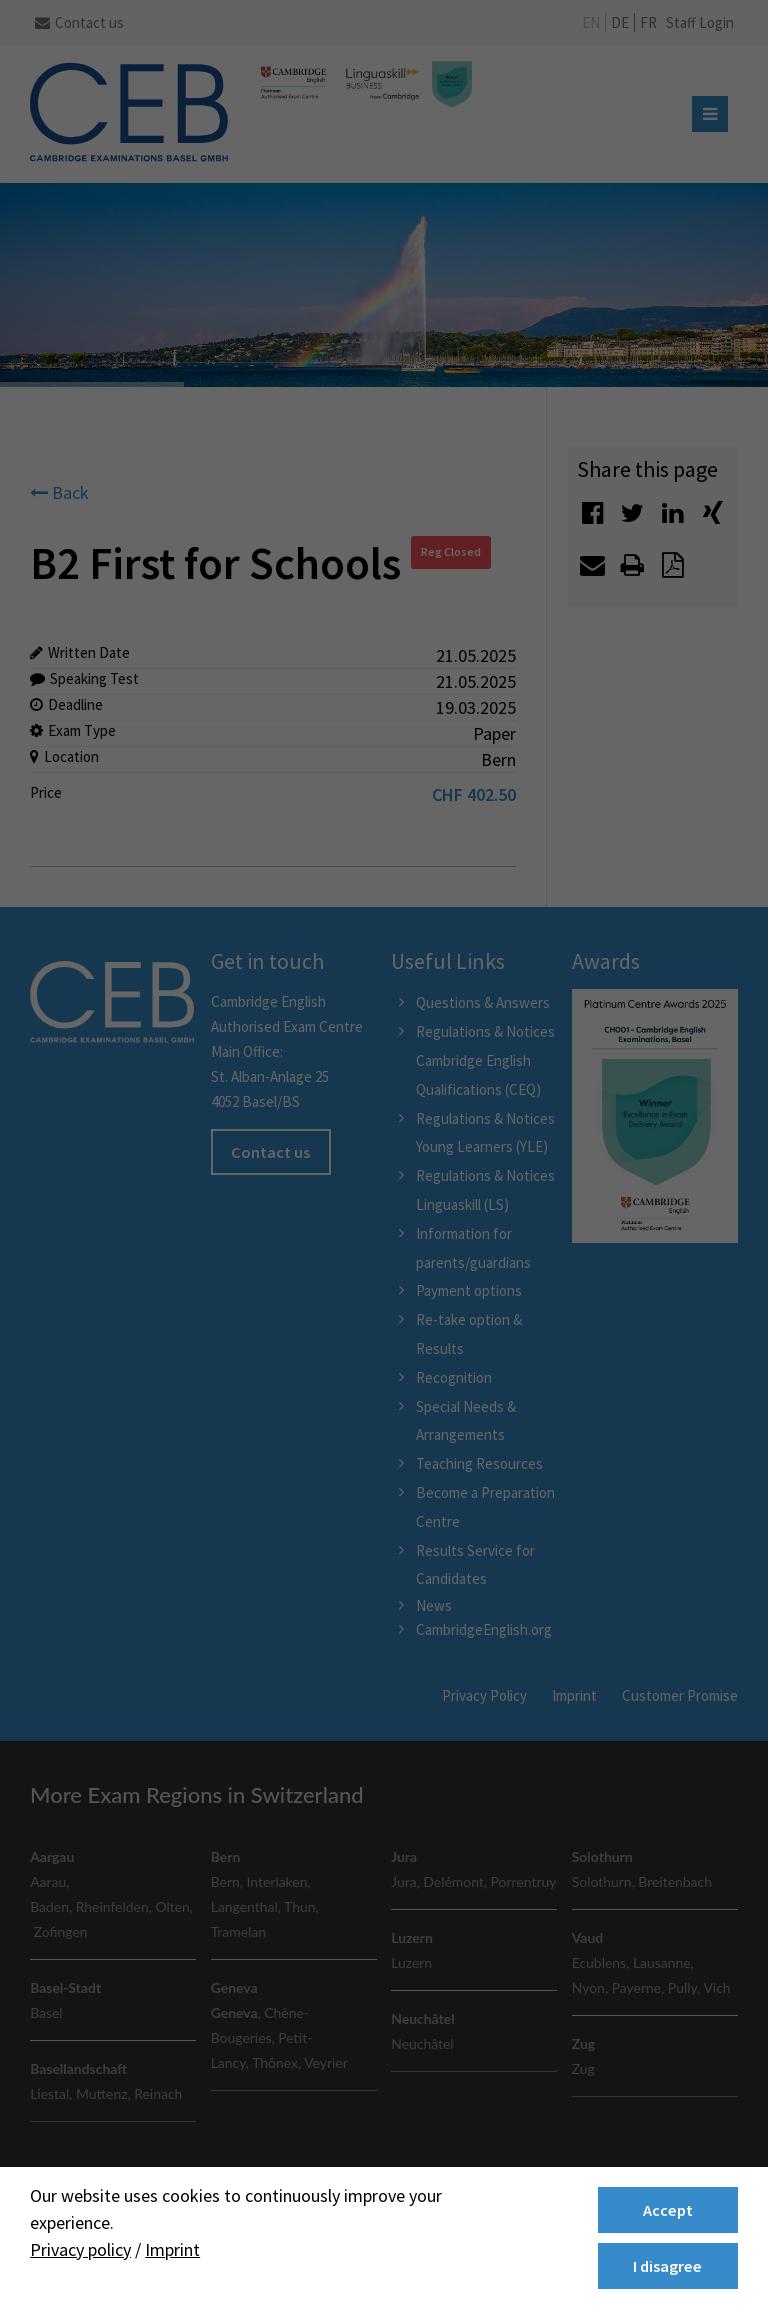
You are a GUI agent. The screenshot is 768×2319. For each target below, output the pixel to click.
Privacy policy (80, 2249)
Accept (668, 2210)
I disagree (667, 2266)
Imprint (172, 2249)
